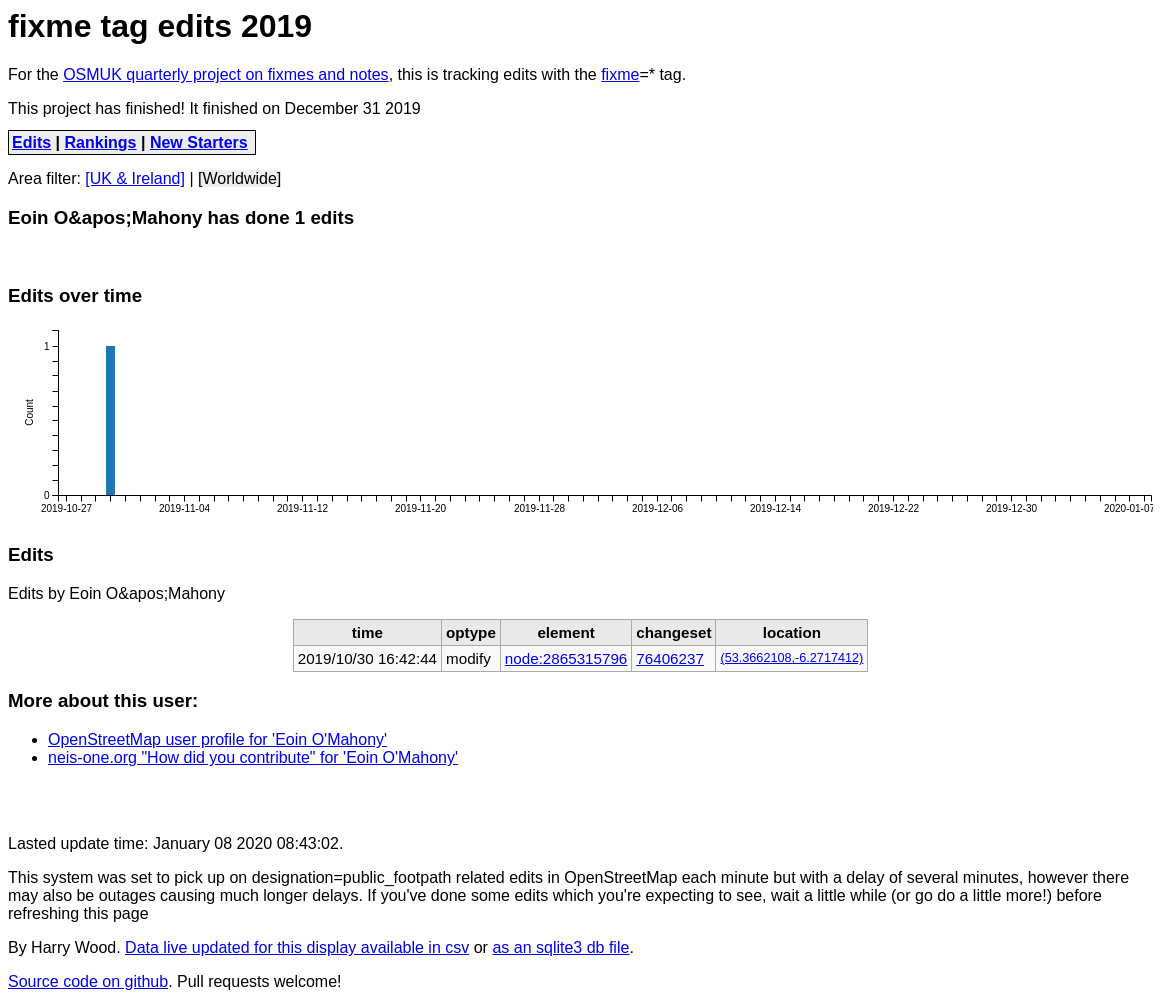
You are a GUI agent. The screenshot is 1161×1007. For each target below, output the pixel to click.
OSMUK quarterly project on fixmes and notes (225, 74)
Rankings (101, 142)
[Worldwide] (239, 178)
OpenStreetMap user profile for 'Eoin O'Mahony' (217, 739)
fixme (620, 74)
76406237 (670, 658)
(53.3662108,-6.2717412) (791, 658)
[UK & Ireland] (135, 178)
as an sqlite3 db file (560, 947)
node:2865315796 (566, 658)
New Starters (199, 142)
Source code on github (88, 981)
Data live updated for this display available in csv (297, 947)
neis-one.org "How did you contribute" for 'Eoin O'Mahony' (253, 757)
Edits (31, 142)
